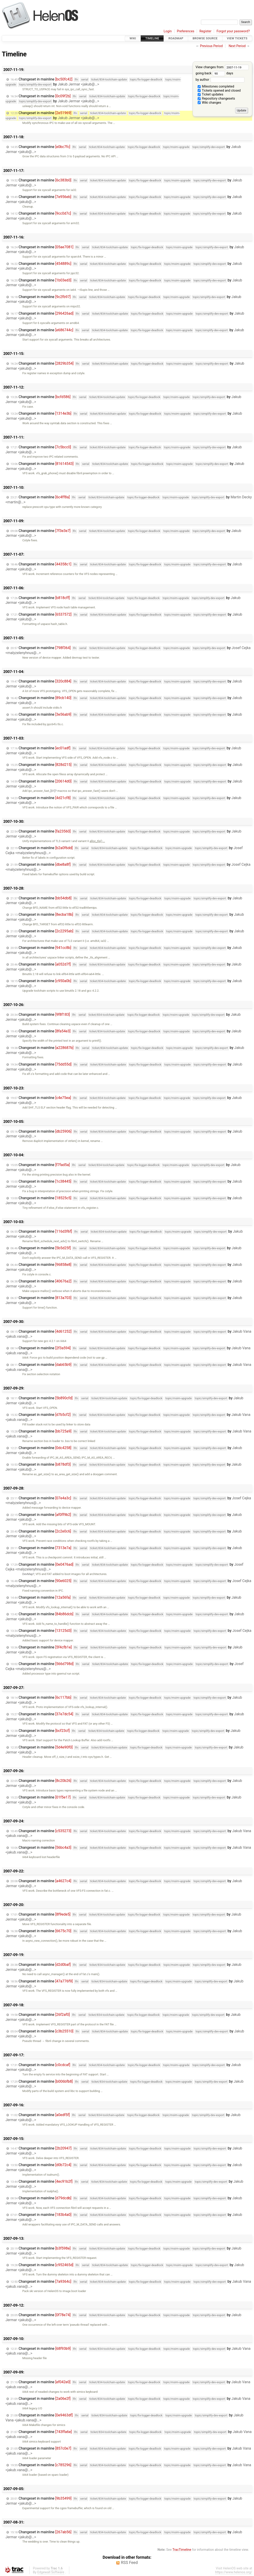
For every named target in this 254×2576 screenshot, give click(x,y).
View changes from (222, 67)
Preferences (185, 31)
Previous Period (211, 46)
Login (168, 31)
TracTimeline (181, 2550)
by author (220, 80)
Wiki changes (209, 103)
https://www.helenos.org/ (233, 2572)
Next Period (237, 46)
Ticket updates (210, 94)
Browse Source (205, 38)
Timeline (152, 38)
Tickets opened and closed (219, 91)
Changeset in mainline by (93, 82)
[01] (52, 791)
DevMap (27, 1574)
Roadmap (175, 38)
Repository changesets (216, 98)
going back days (214, 73)
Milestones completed (216, 86)
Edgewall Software (50, 2572)
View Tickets (237, 38)
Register (205, 31)
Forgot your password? (233, 31)
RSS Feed (129, 2562)
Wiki (132, 38)
